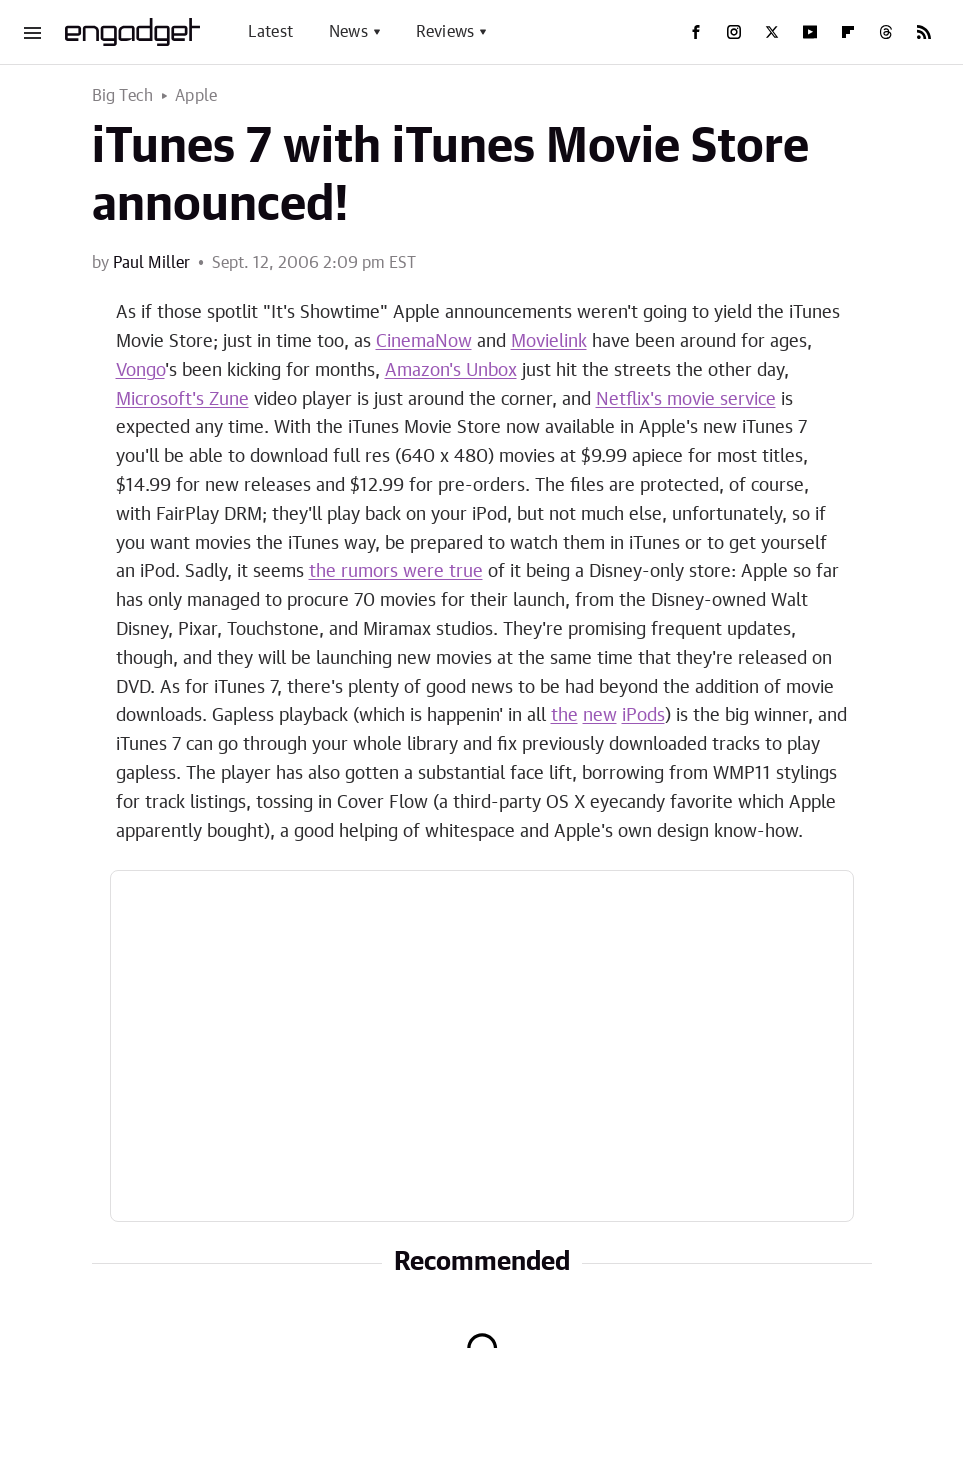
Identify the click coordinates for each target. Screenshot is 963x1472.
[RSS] (924, 32)
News (348, 32)
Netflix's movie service (686, 400)
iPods (643, 716)
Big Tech (123, 96)
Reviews (445, 32)
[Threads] (886, 32)
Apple (196, 96)
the (564, 716)
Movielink (549, 342)
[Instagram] (734, 32)
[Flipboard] (848, 32)
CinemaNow (424, 342)
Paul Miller (151, 263)
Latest (270, 32)
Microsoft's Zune (182, 400)
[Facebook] (696, 32)
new (600, 716)
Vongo (140, 371)
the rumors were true (396, 572)
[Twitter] (772, 32)
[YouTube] (810, 32)
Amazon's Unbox (451, 371)
